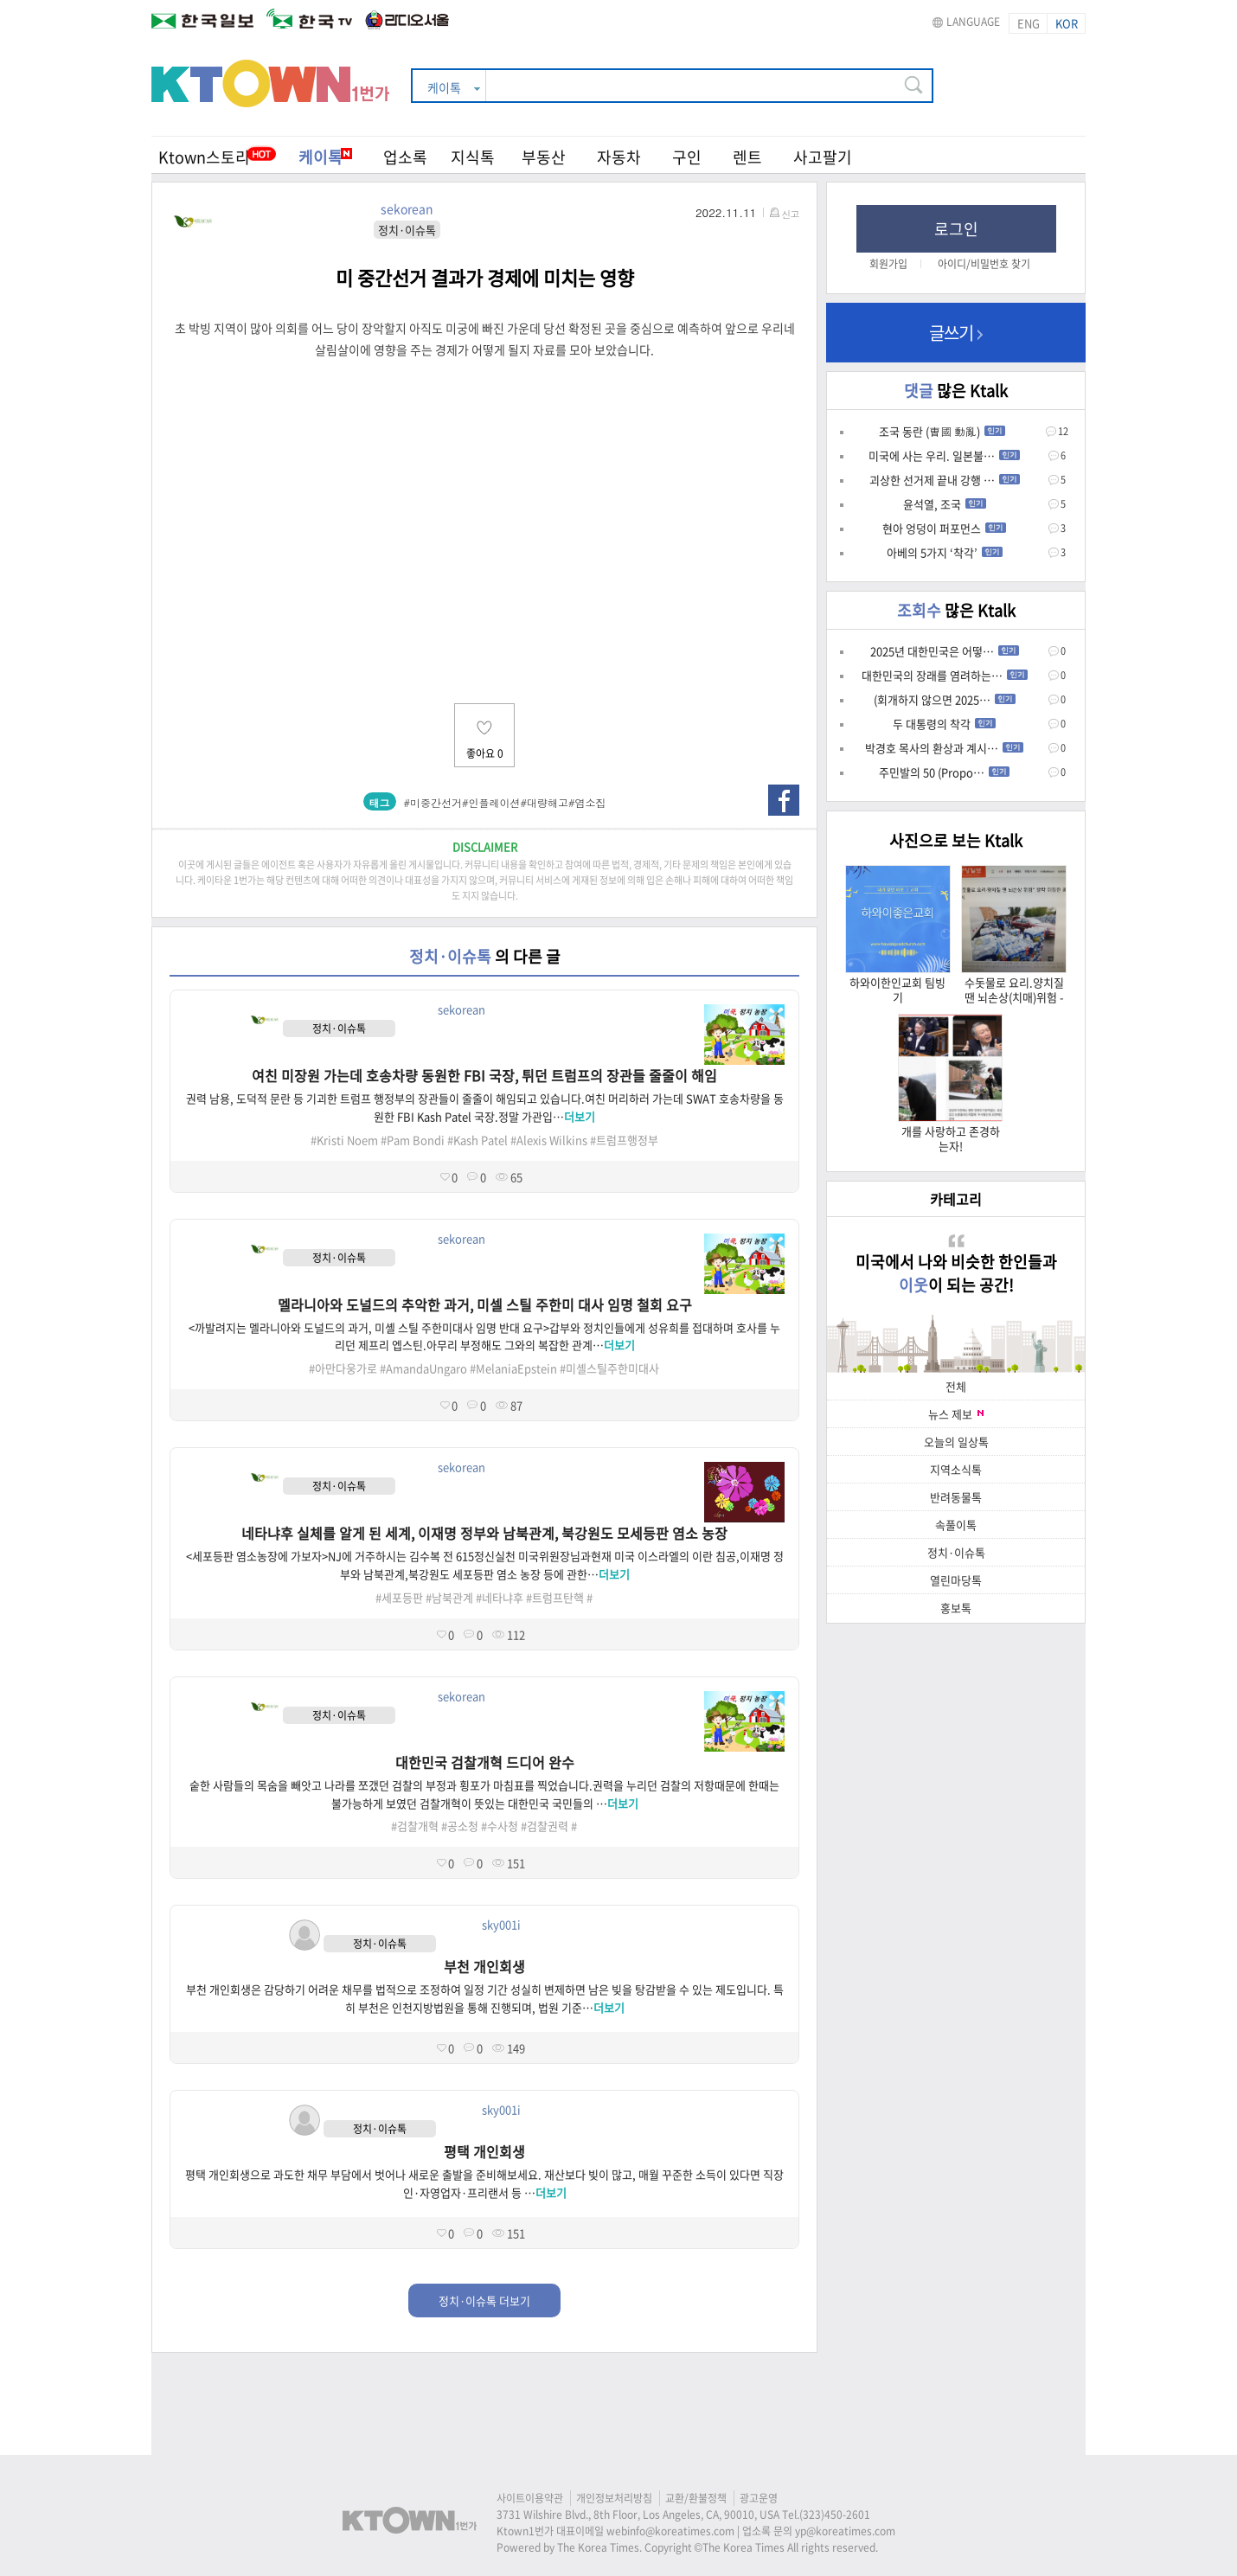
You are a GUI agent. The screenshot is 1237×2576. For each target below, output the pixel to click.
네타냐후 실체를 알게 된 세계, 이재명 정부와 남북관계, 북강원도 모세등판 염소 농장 (484, 1532)
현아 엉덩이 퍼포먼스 (944, 528)
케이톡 (325, 157)
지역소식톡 (956, 1469)
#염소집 (587, 802)
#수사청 (499, 1825)
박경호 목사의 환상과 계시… (944, 748)
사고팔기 (822, 157)
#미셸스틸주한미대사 (609, 1368)
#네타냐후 (499, 1597)
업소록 (405, 157)
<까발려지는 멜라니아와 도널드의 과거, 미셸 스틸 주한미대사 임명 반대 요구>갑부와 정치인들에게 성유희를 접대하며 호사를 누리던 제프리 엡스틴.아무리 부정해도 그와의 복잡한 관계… (484, 1336)
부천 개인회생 (484, 1966)
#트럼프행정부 (624, 1139)
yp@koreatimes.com (845, 2531)
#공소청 (459, 1825)
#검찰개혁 (415, 1825)
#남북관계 (449, 1597)
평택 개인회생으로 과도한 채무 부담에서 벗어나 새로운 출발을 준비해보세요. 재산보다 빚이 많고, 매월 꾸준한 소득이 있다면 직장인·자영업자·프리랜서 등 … (484, 2183)
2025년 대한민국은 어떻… (944, 651)
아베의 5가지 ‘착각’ (945, 552)
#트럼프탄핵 (555, 1597)
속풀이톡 (956, 1524)
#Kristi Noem (344, 1139)
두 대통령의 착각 (944, 723)
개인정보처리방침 (614, 2498)
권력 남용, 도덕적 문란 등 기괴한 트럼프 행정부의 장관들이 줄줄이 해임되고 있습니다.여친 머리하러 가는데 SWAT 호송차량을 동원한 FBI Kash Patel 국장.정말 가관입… (485, 1107)
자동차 (619, 157)
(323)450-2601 (834, 2514)
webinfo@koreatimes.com (670, 2531)
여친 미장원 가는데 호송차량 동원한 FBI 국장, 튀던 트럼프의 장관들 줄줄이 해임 (484, 1075)
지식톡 (473, 157)
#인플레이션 (491, 802)
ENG (1028, 23)
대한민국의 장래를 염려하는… (945, 675)
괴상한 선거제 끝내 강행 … (944, 479)
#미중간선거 (433, 802)
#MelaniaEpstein (513, 1368)
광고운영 (759, 2498)
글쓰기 (956, 332)
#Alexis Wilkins (548, 1139)
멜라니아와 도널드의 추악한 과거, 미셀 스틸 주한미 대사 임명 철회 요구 (485, 1304)
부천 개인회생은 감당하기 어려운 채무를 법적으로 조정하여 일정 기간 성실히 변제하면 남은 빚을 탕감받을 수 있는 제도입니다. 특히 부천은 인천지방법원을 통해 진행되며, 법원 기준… (485, 1998)
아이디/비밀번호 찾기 (984, 264)
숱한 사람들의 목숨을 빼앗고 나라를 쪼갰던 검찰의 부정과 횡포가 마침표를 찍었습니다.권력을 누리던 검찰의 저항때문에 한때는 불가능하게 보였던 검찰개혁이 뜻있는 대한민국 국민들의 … (484, 1794)
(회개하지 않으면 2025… (945, 699)
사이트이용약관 (530, 2498)
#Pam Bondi (413, 1139)
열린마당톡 (956, 1580)
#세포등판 (399, 1597)
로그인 (956, 228)
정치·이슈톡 (956, 1552)
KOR (1066, 23)
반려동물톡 (956, 1497)
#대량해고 (545, 802)
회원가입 (888, 264)
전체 (955, 1386)
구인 (687, 157)
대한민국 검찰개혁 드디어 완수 (484, 1762)
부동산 (544, 157)
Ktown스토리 (204, 157)
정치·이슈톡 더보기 (484, 2300)
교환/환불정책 (696, 2498)
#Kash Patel (477, 1139)
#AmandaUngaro (423, 1368)
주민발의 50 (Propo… (944, 772)
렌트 (747, 157)
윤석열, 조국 (944, 504)
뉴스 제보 (956, 1414)
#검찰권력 (544, 1825)
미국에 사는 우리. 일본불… (944, 455)
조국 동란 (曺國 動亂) (942, 431)
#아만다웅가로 (343, 1368)
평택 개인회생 (484, 2151)
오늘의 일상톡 (956, 1441)
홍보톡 (955, 1607)
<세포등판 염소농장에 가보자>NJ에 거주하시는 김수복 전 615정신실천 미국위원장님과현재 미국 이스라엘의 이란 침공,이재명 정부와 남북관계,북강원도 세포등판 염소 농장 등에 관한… (485, 1565)
